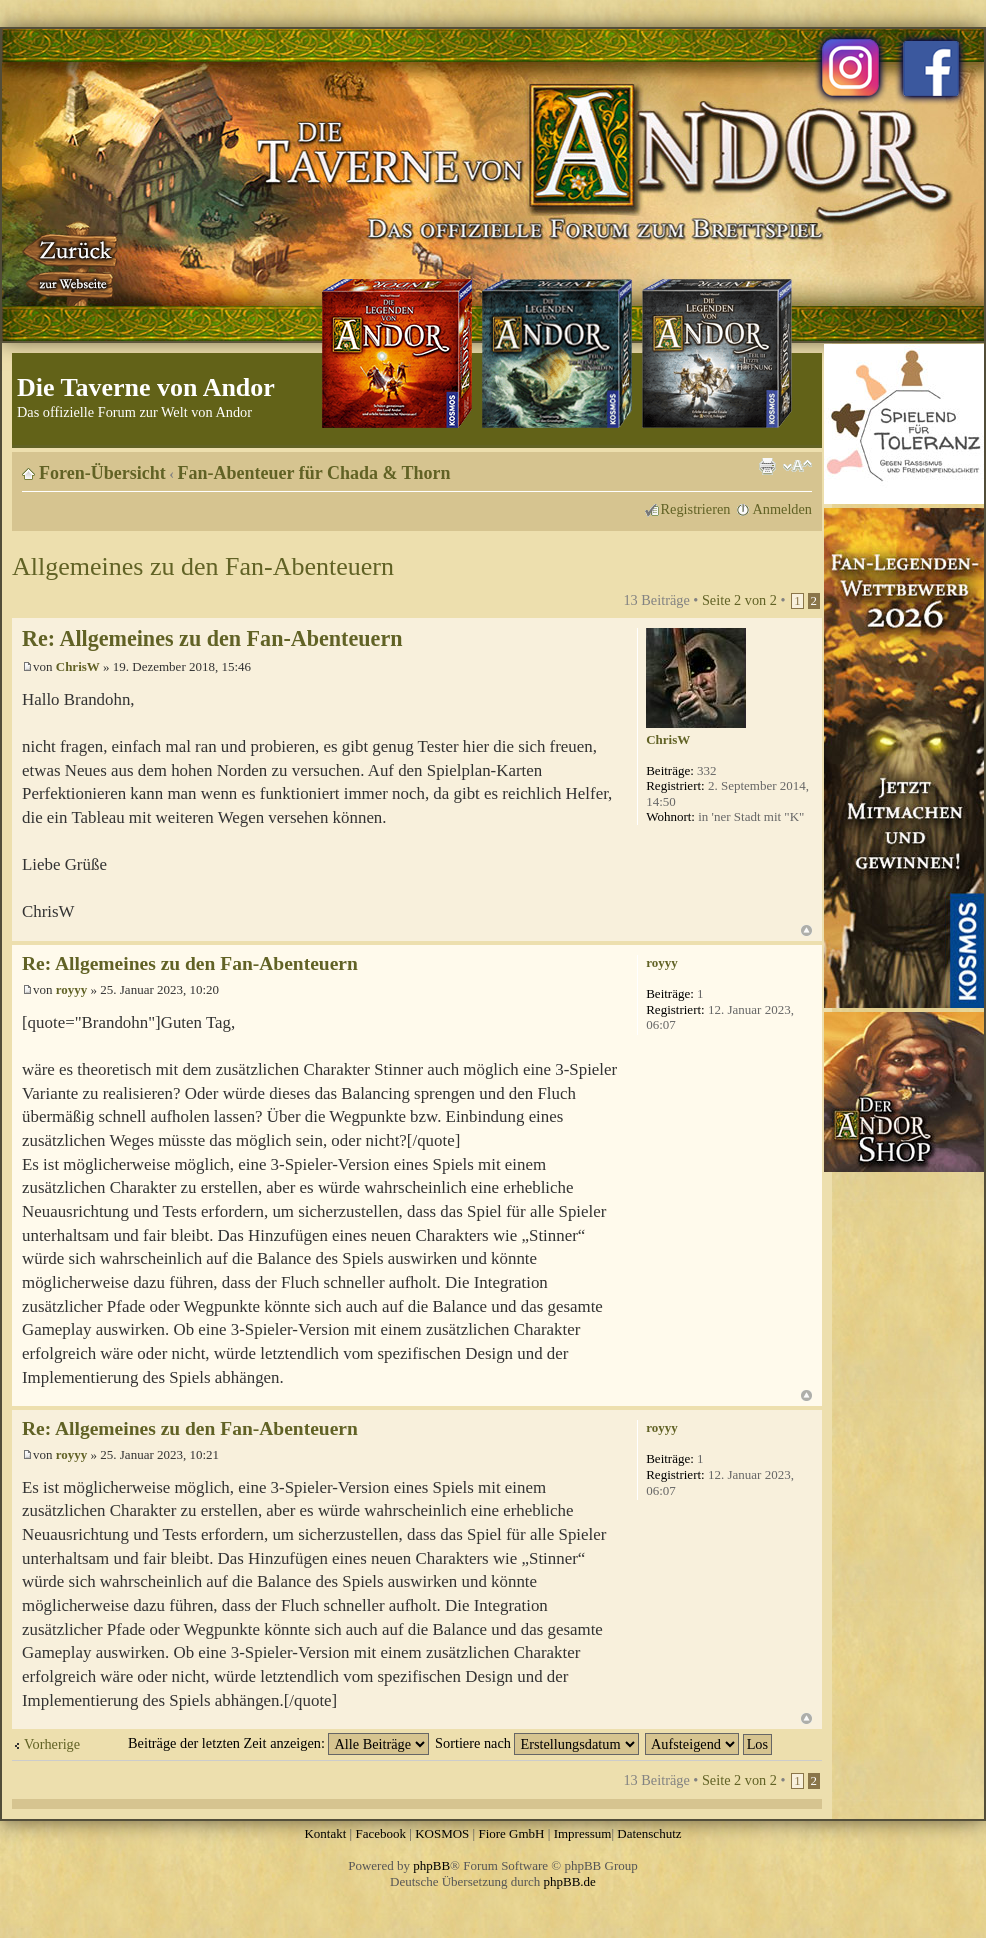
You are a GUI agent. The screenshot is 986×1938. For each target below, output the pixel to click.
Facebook (380, 1833)
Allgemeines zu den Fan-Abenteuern (203, 566)
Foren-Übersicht (102, 473)
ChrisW (78, 666)
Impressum (583, 1833)
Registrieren (696, 509)
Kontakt (325, 1833)
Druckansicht (767, 466)
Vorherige (52, 1744)
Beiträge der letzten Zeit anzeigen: (278, 1743)
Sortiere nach (537, 1743)
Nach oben (806, 930)
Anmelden (782, 509)
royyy (72, 989)
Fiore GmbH (511, 1833)
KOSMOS (442, 1833)
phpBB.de (570, 1881)
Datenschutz (649, 1833)
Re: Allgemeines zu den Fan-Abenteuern (212, 638)
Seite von (739, 600)
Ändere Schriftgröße (797, 466)
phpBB (431, 1865)
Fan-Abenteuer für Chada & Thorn (314, 473)
